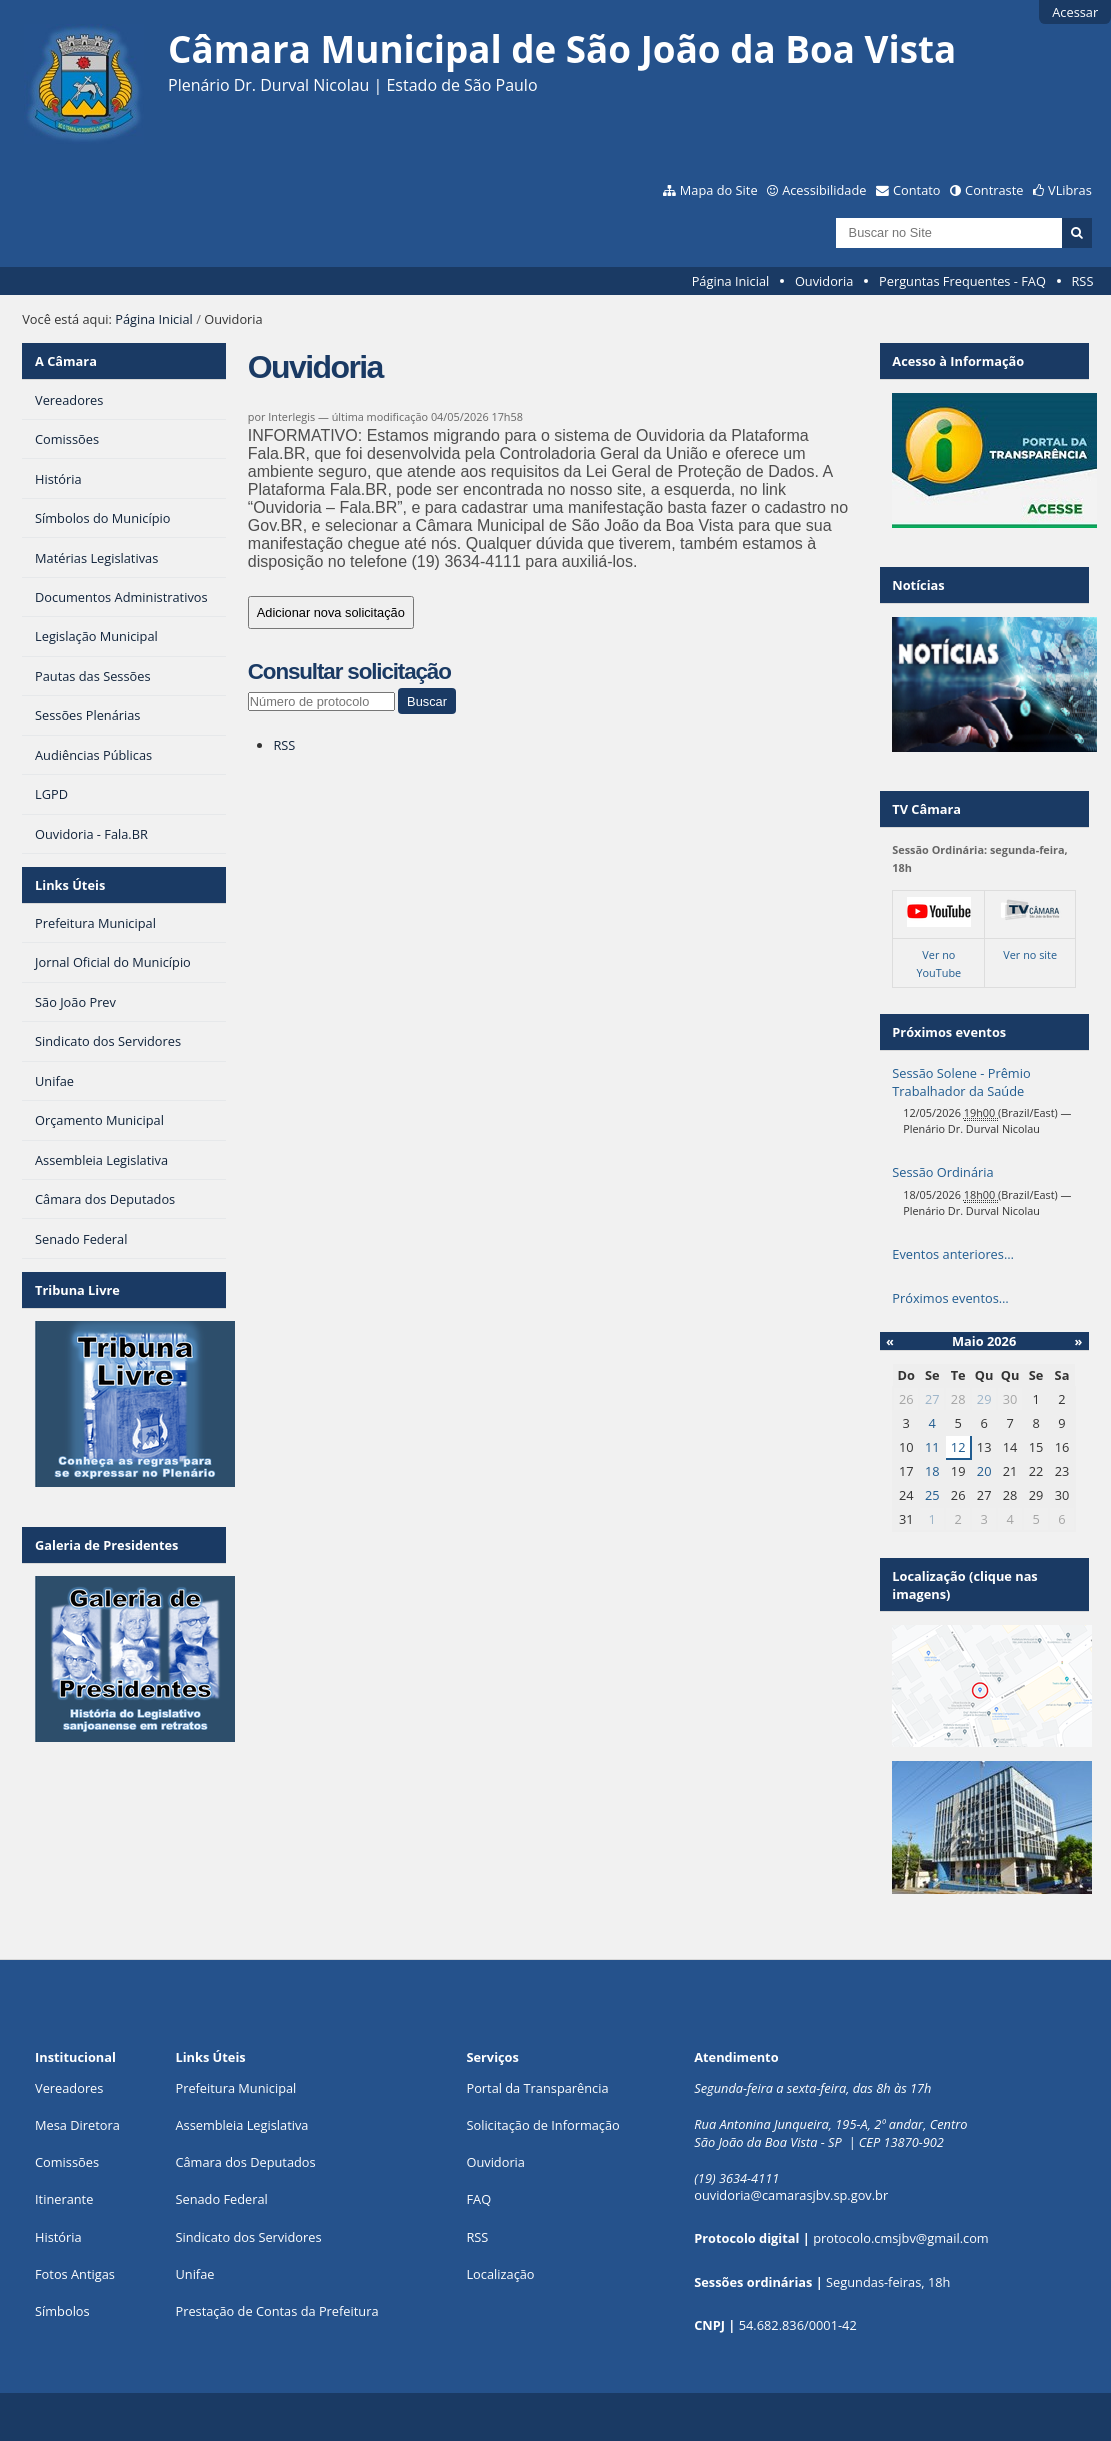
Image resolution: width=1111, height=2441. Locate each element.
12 (958, 1447)
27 (932, 1399)
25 (932, 1495)
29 (984, 1399)
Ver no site (1030, 954)
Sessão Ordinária (942, 1172)
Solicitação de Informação (542, 2125)
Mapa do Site (719, 190)
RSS (1082, 281)
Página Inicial (731, 281)
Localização (500, 2274)
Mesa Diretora (77, 2125)
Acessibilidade (824, 190)
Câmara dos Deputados (245, 2162)
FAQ (478, 2199)
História (58, 2237)
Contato (917, 190)
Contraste (994, 190)
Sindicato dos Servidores (248, 2237)
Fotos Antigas (75, 2274)
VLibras (1070, 190)
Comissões (67, 2162)
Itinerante (64, 2199)
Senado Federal (221, 2199)
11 (932, 1447)
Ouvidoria (824, 281)
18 (932, 1471)
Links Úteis (70, 885)
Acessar (1075, 12)
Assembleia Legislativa (241, 2125)
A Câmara (66, 361)
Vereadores (69, 2088)
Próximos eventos (949, 1032)
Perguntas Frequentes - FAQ (962, 281)
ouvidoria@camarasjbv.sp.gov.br (791, 2195)
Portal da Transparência (537, 2088)
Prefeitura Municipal (235, 2088)
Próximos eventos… (950, 1298)
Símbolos (62, 2311)
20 (984, 1471)
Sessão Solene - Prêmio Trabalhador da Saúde (961, 1082)
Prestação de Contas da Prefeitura (276, 2311)
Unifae (194, 2274)
